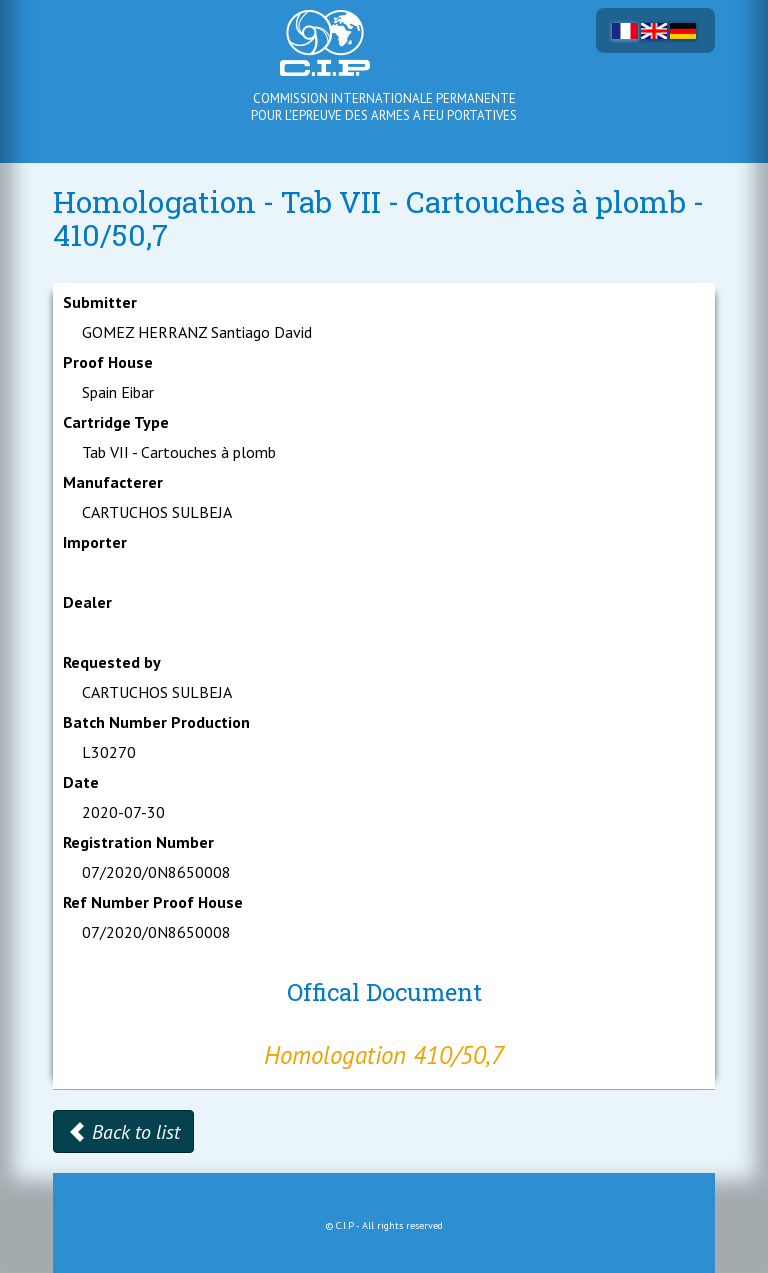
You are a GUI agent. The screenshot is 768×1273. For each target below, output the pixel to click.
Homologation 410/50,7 (384, 1055)
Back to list (123, 1132)
